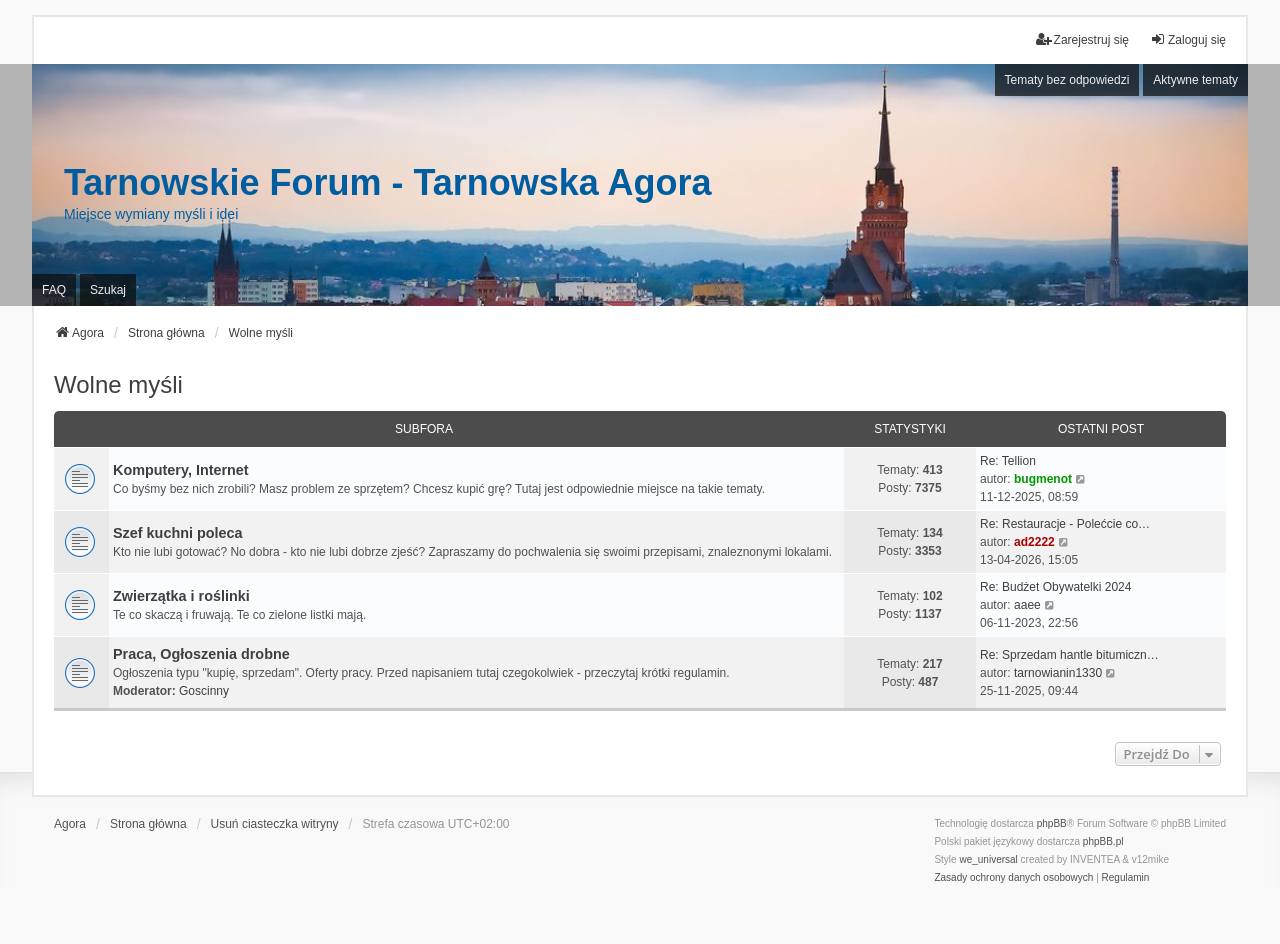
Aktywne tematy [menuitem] (1195, 80)
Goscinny (204, 691)
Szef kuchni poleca (178, 533)
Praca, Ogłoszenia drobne (201, 654)
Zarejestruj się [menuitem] (1082, 39)
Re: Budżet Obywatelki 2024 (1055, 587)
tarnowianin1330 (1058, 673)
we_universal (988, 859)
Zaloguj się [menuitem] (1188, 39)
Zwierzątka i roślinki (181, 596)
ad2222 (1034, 542)
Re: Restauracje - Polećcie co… (1065, 524)
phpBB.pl (1103, 841)
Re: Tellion (1008, 461)
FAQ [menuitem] (54, 290)
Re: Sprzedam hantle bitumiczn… (1069, 655)
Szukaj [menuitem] (108, 290)
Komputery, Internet (181, 470)
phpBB (1052, 823)
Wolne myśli (118, 384)
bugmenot (1043, 479)
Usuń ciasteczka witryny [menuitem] (275, 824)
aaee (1027, 605)
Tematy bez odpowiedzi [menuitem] (1067, 80)
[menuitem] (1013, 878)
